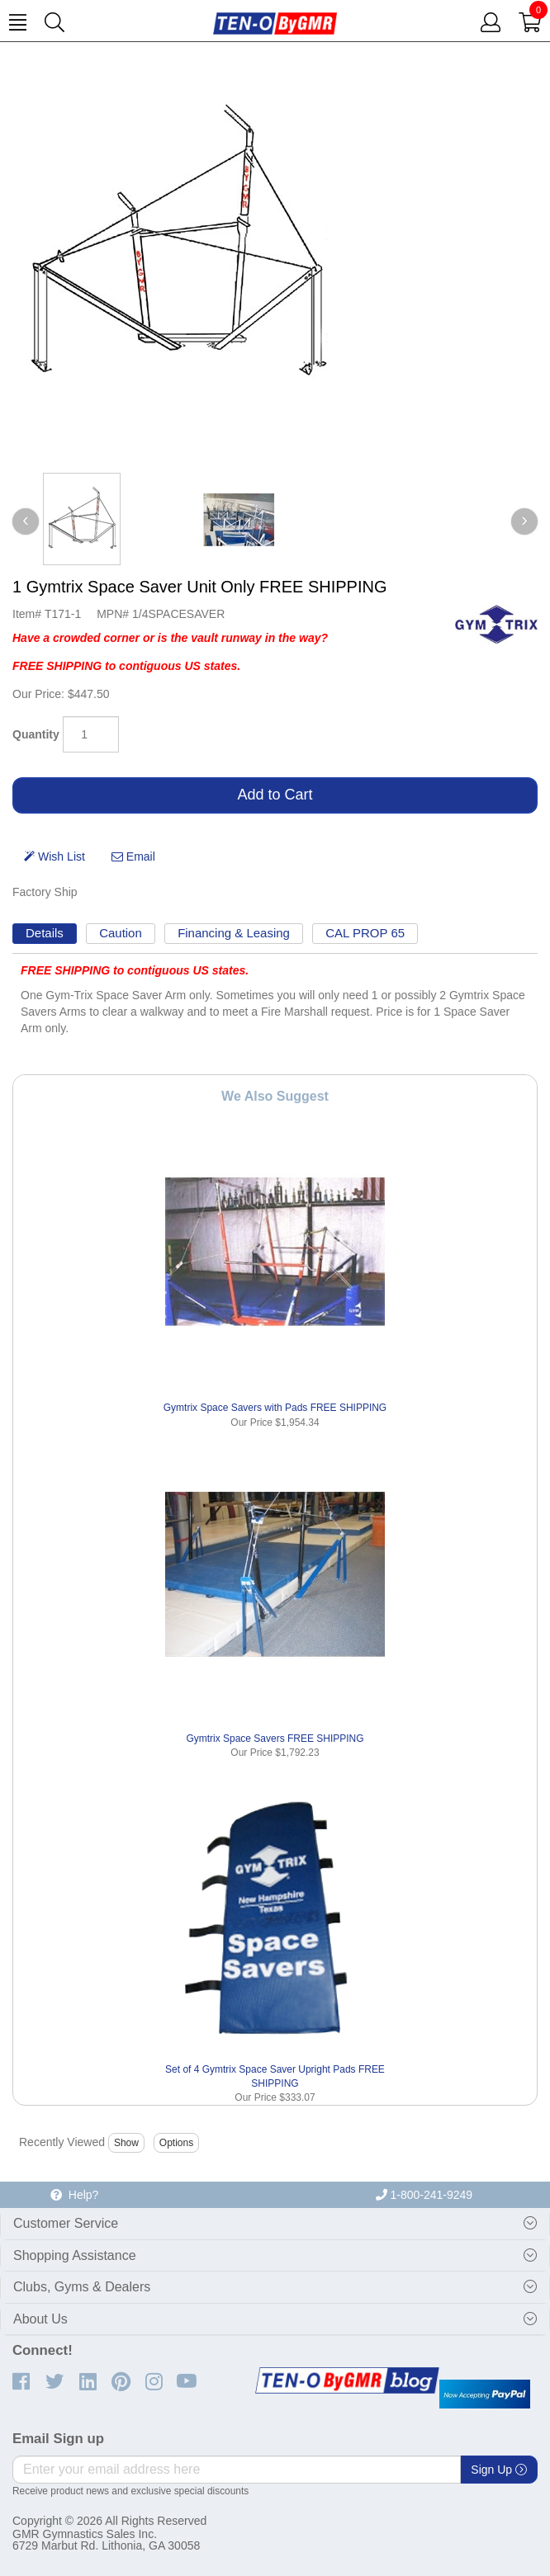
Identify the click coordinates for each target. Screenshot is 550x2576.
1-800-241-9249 (424, 2194)
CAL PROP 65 (365, 933)
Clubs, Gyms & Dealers (81, 2287)
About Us (40, 2319)
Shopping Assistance (74, 2255)
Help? (74, 2194)
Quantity (35, 734)
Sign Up (499, 2469)
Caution (120, 933)
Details (45, 933)
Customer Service (65, 2223)
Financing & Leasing (234, 933)
